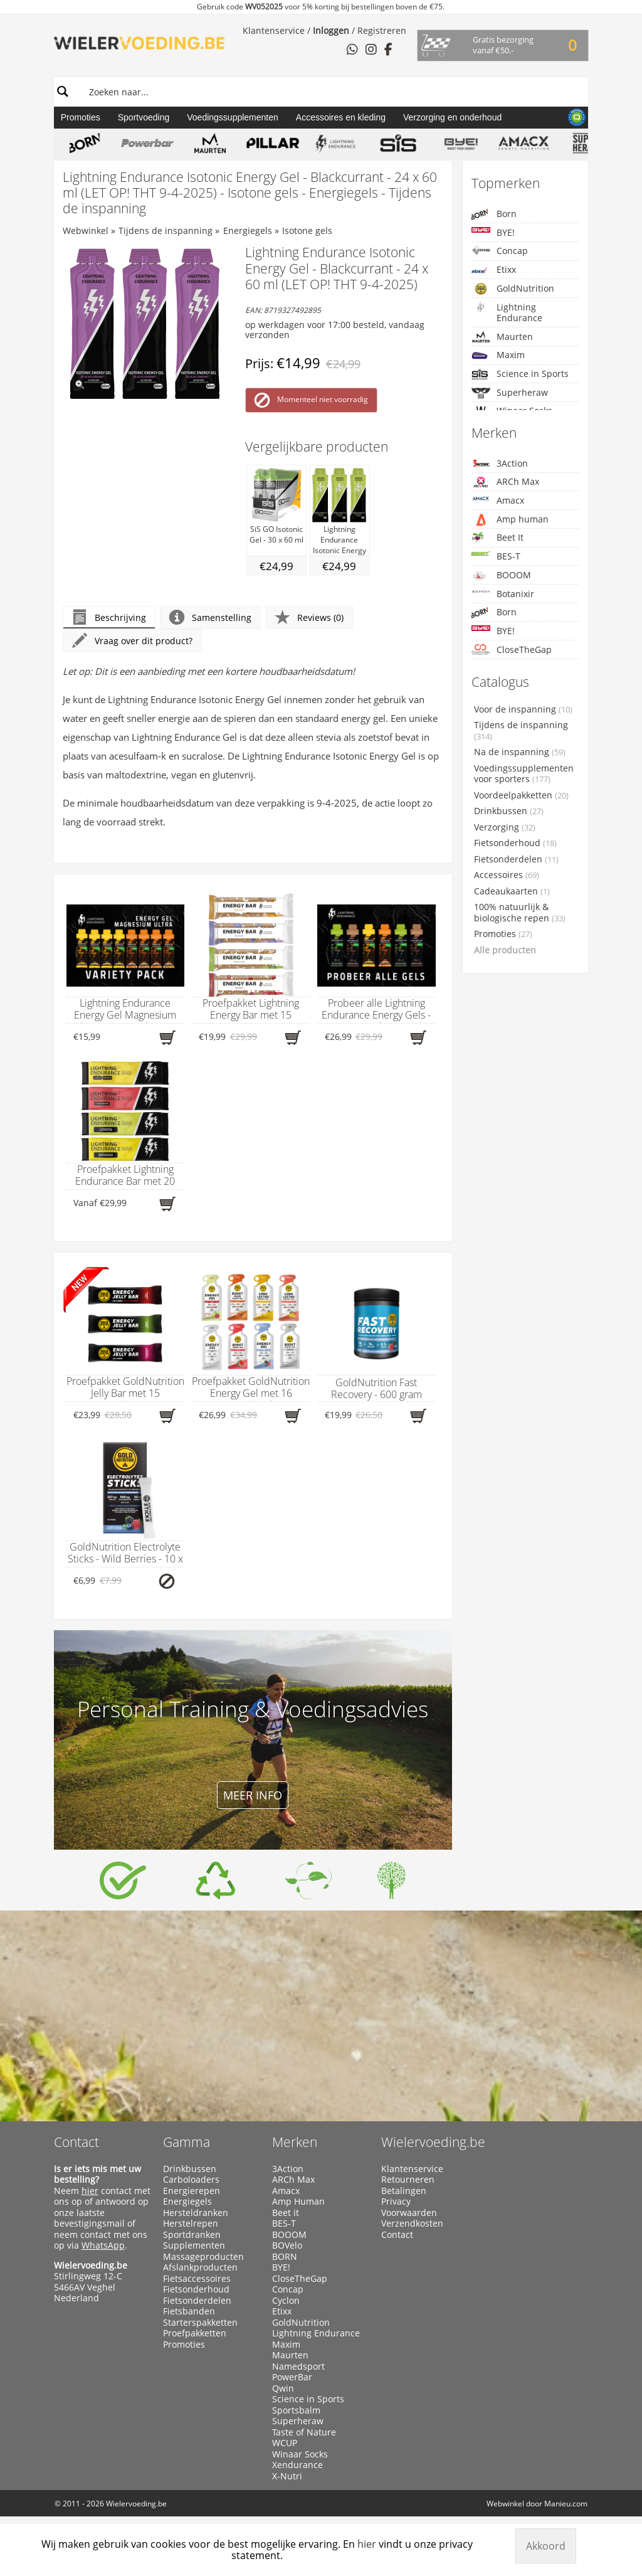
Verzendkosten (412, 2223)
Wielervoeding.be (433, 2142)
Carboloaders (191, 2179)
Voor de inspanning (523, 709)
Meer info (252, 1795)
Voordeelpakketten (521, 795)
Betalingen (403, 2191)
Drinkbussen (509, 811)
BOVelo (287, 2245)
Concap (499, 251)
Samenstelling (210, 617)
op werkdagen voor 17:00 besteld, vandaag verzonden (334, 330)
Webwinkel (85, 230)
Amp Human (298, 2201)
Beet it (285, 2212)
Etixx (493, 270)
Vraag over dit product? (132, 641)
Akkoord (546, 2546)
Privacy (396, 2201)
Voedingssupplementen (232, 117)
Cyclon (286, 2300)
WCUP (284, 2443)
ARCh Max (505, 481)
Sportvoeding (144, 117)
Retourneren (407, 2179)
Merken (294, 2142)
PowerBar (292, 2377)
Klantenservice (274, 30)
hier (90, 2191)
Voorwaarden (409, 2212)
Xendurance (297, 2465)
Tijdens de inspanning (165, 230)
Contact (76, 2142)
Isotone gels (307, 230)
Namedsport (298, 2366)
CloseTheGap (511, 649)
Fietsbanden (189, 2311)
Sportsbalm (296, 2410)
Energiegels (247, 230)
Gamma (186, 2142)
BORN (284, 2256)
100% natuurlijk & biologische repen (520, 912)
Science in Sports (520, 374)
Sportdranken (192, 2234)
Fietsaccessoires (197, 2278)
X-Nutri (287, 2476)
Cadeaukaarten (512, 891)
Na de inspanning (520, 752)
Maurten (502, 336)
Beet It (497, 537)
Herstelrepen (190, 2223)
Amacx (497, 500)
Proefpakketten (194, 2333)
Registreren (381, 30)
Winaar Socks (300, 2454)
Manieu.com (565, 2503)
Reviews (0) (309, 617)
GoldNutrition (512, 288)
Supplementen (194, 2245)
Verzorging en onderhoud (452, 117)
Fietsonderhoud (515, 843)
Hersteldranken (195, 2212)
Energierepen (191, 2191)
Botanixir (502, 594)
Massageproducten (203, 2256)
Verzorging (504, 827)
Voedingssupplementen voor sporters (524, 774)
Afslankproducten (200, 2267)
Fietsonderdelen (516, 859)
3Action (499, 463)
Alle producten (505, 950)
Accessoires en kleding (341, 117)
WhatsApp (103, 2245)
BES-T (495, 556)
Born (494, 214)
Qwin (283, 2388)
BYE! (493, 232)
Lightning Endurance (506, 312)
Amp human (510, 519)
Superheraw (509, 393)
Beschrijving (109, 617)
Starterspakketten (200, 2322)
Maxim (498, 355)
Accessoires (506, 875)
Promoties (80, 117)
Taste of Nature (304, 2432)
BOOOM (501, 575)
